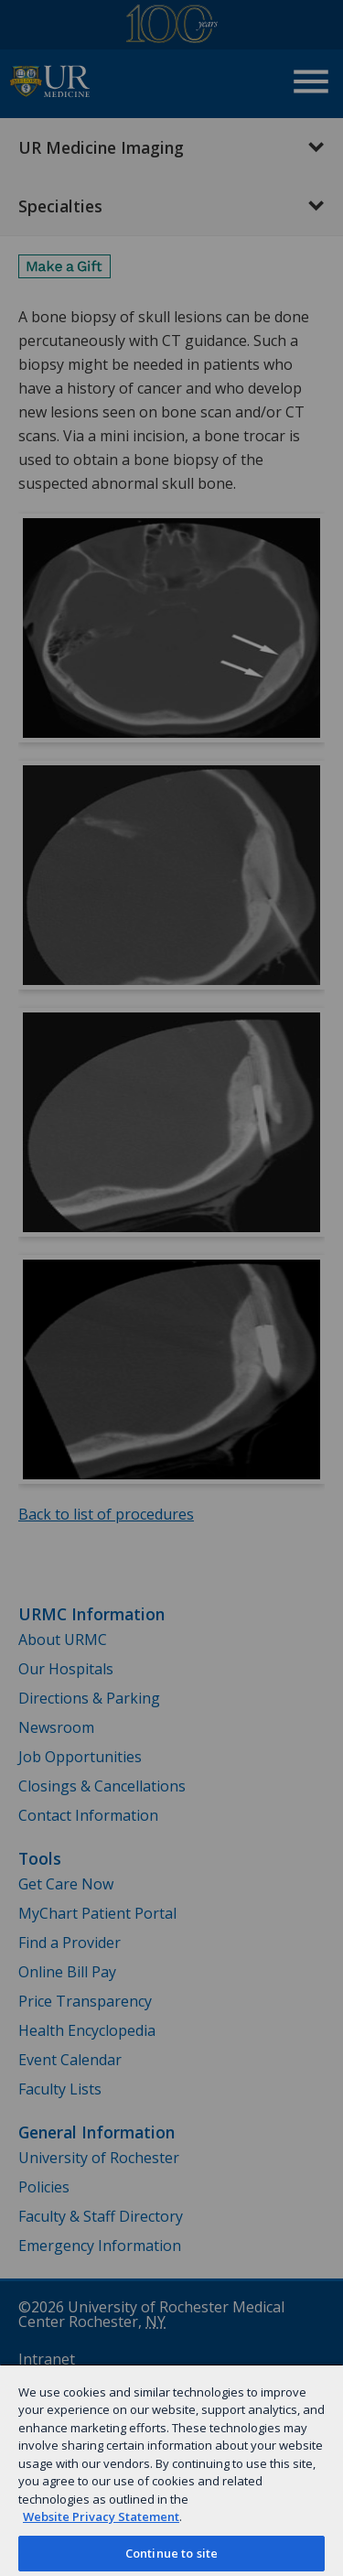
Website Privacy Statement (101, 2516)
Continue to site (171, 2553)
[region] (171, 2470)
